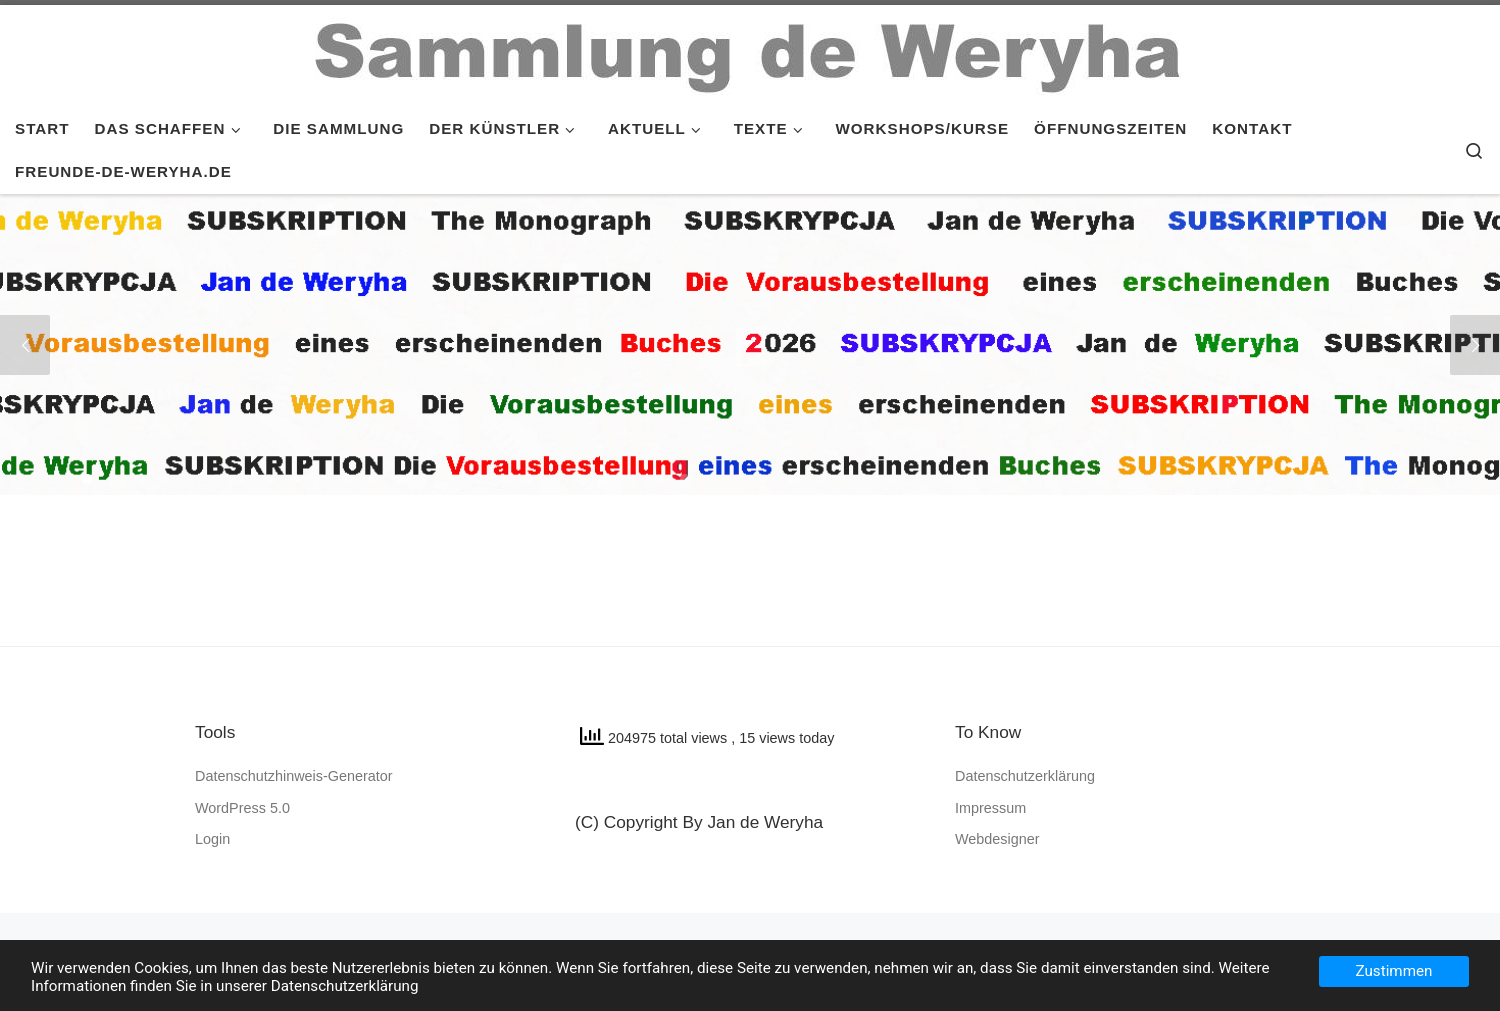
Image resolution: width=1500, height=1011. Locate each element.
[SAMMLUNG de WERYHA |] (750, 52)
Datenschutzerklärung (1025, 776)
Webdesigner (997, 839)
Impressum (990, 808)
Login (212, 839)
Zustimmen (1394, 971)
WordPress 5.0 (242, 808)
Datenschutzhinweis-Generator (294, 776)
